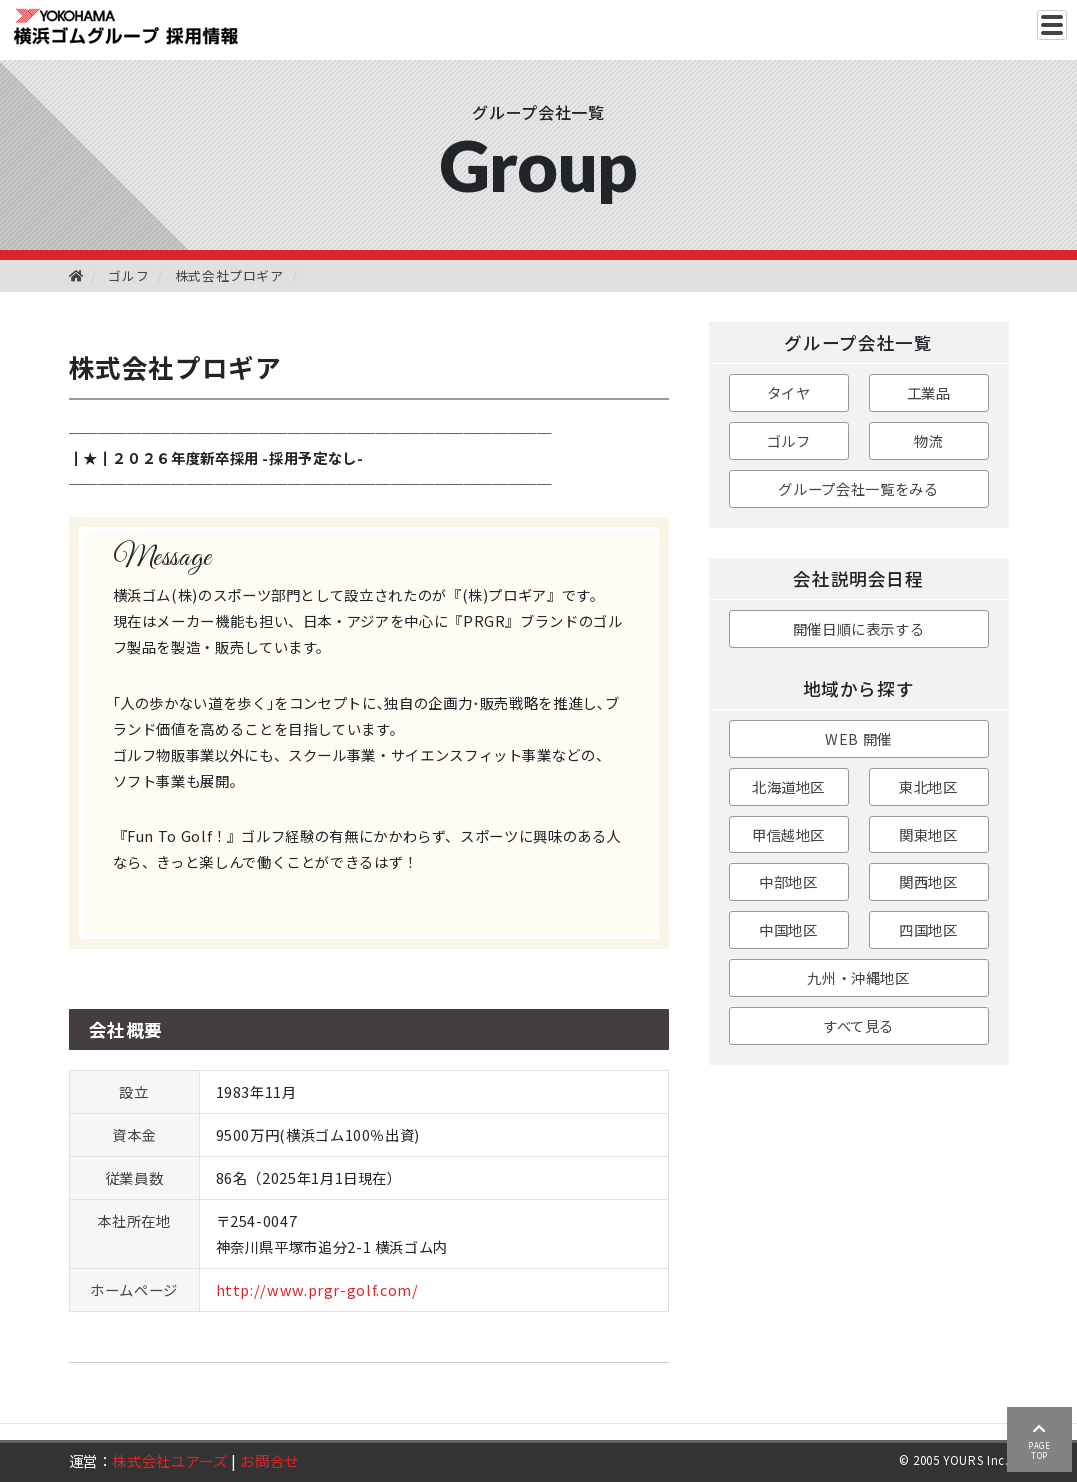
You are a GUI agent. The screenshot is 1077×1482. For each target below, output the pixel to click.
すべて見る (858, 1025)
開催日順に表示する (859, 628)
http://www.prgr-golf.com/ (317, 1289)
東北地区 (928, 786)
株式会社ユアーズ (169, 1460)
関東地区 (928, 834)
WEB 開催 (858, 738)
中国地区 (788, 929)
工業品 (929, 392)
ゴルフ (128, 275)
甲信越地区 (788, 834)
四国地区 (928, 929)
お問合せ (269, 1460)
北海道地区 (788, 786)
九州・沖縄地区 (858, 977)
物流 (928, 440)
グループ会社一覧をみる (858, 488)
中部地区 (788, 881)
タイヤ (789, 392)
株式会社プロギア (229, 275)
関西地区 (928, 881)
